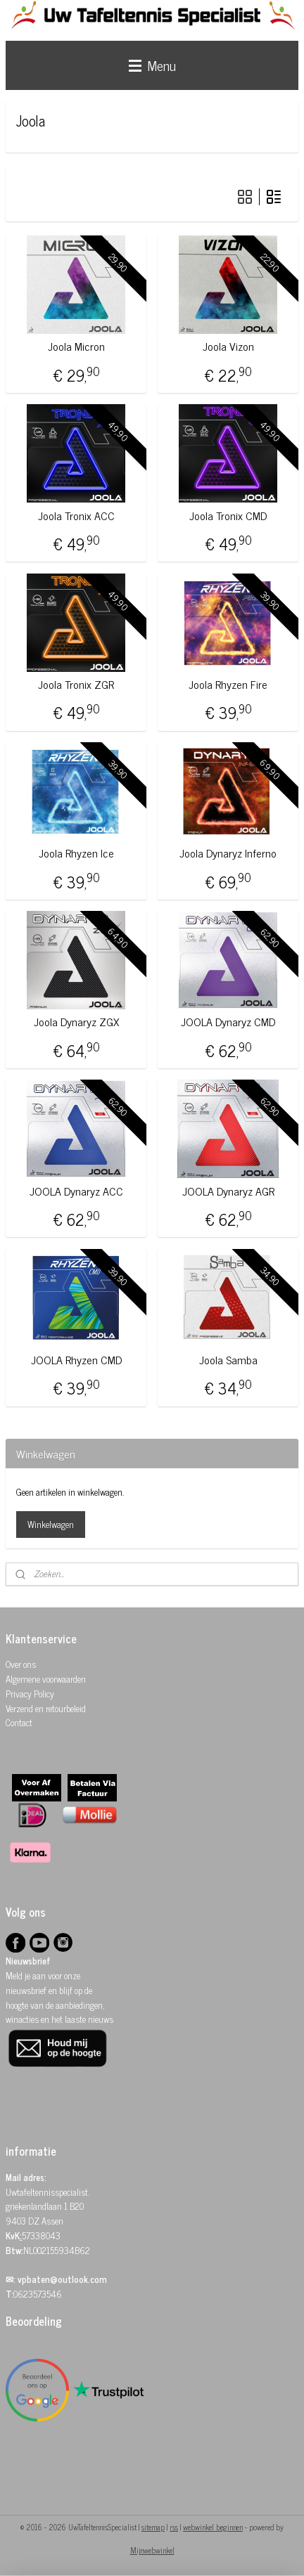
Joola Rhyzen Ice (76, 853)
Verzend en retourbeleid (46, 1708)
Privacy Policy (30, 1693)
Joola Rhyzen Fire (228, 684)
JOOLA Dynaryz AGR (228, 1190)
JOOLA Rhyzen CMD (76, 1359)
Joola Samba (228, 1359)
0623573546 (37, 2293)
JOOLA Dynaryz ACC (76, 1190)
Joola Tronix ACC (76, 515)
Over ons (21, 1664)
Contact (19, 1722)
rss (174, 2526)
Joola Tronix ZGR (76, 684)
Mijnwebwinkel (152, 2550)
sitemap (153, 2526)
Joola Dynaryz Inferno (228, 853)
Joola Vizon (228, 346)
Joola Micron (76, 346)
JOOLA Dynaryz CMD (228, 1021)
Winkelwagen (50, 1524)
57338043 (41, 2235)
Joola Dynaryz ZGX (76, 1021)
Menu (152, 65)
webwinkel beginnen (213, 2526)
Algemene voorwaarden (46, 1678)
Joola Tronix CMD (228, 515)
